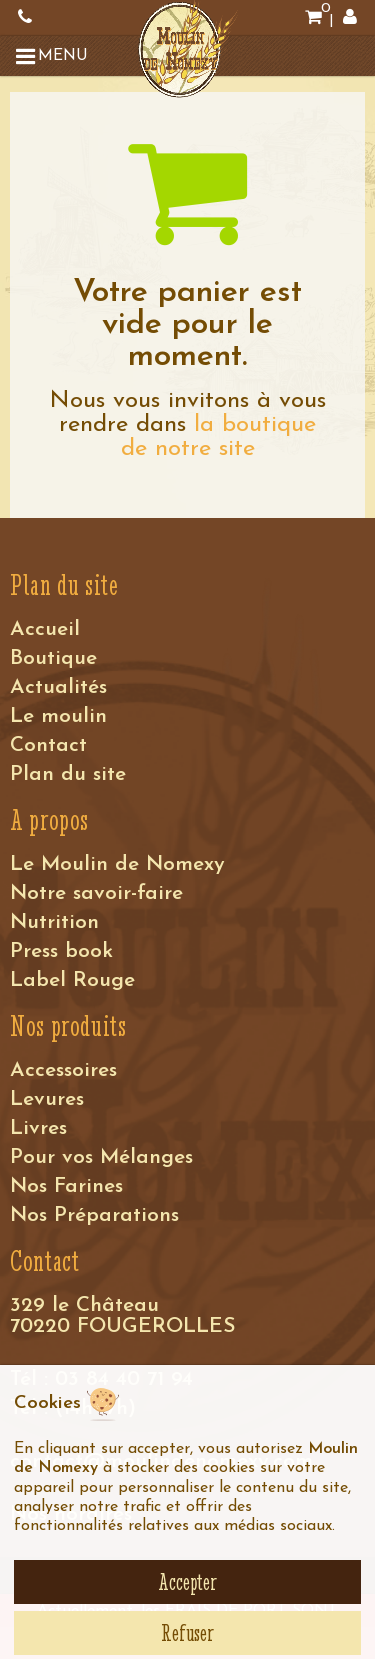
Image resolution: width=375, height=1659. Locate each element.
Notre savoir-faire (96, 893)
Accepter (187, 1582)
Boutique (53, 658)
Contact (48, 745)
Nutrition (54, 922)
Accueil (45, 629)
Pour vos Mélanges (101, 1157)
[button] (54, 56)
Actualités (58, 687)
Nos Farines (66, 1186)
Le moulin (58, 716)
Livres (38, 1128)
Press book (61, 951)
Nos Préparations (94, 1215)
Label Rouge (72, 980)
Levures (47, 1099)
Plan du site (68, 774)
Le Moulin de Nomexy (117, 864)
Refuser (187, 1633)
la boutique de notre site (219, 437)
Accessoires (63, 1070)
